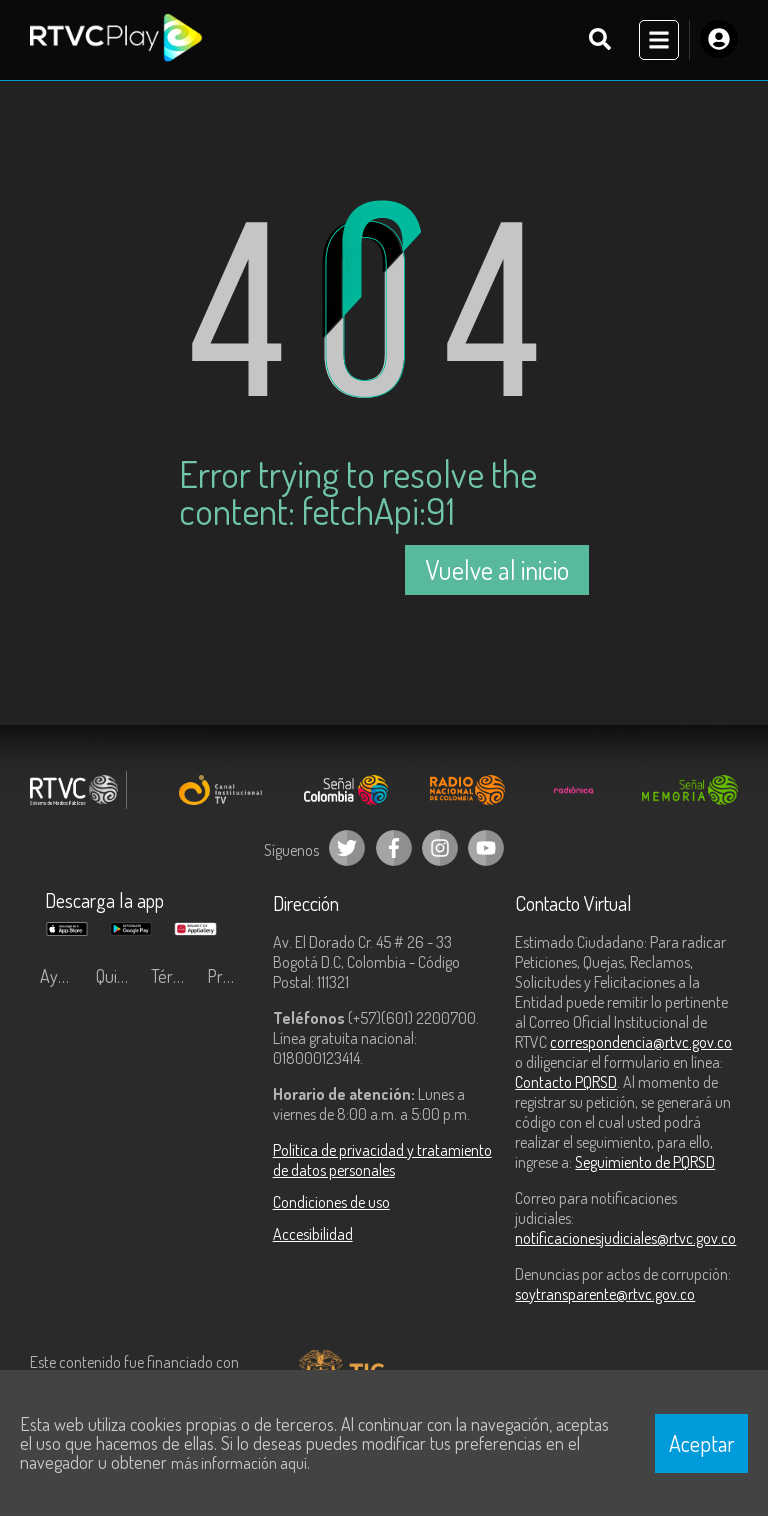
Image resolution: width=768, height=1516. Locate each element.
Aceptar (702, 1443)
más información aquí (239, 1463)
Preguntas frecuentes (230, 976)
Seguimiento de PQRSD (645, 1162)
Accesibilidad (313, 1234)
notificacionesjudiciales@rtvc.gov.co (625, 1238)
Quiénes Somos (119, 976)
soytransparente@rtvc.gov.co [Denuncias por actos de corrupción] (605, 1294)
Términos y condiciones (174, 976)
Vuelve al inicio (497, 569)
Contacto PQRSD (566, 1082)
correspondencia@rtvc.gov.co (641, 1042)
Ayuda (62, 976)
